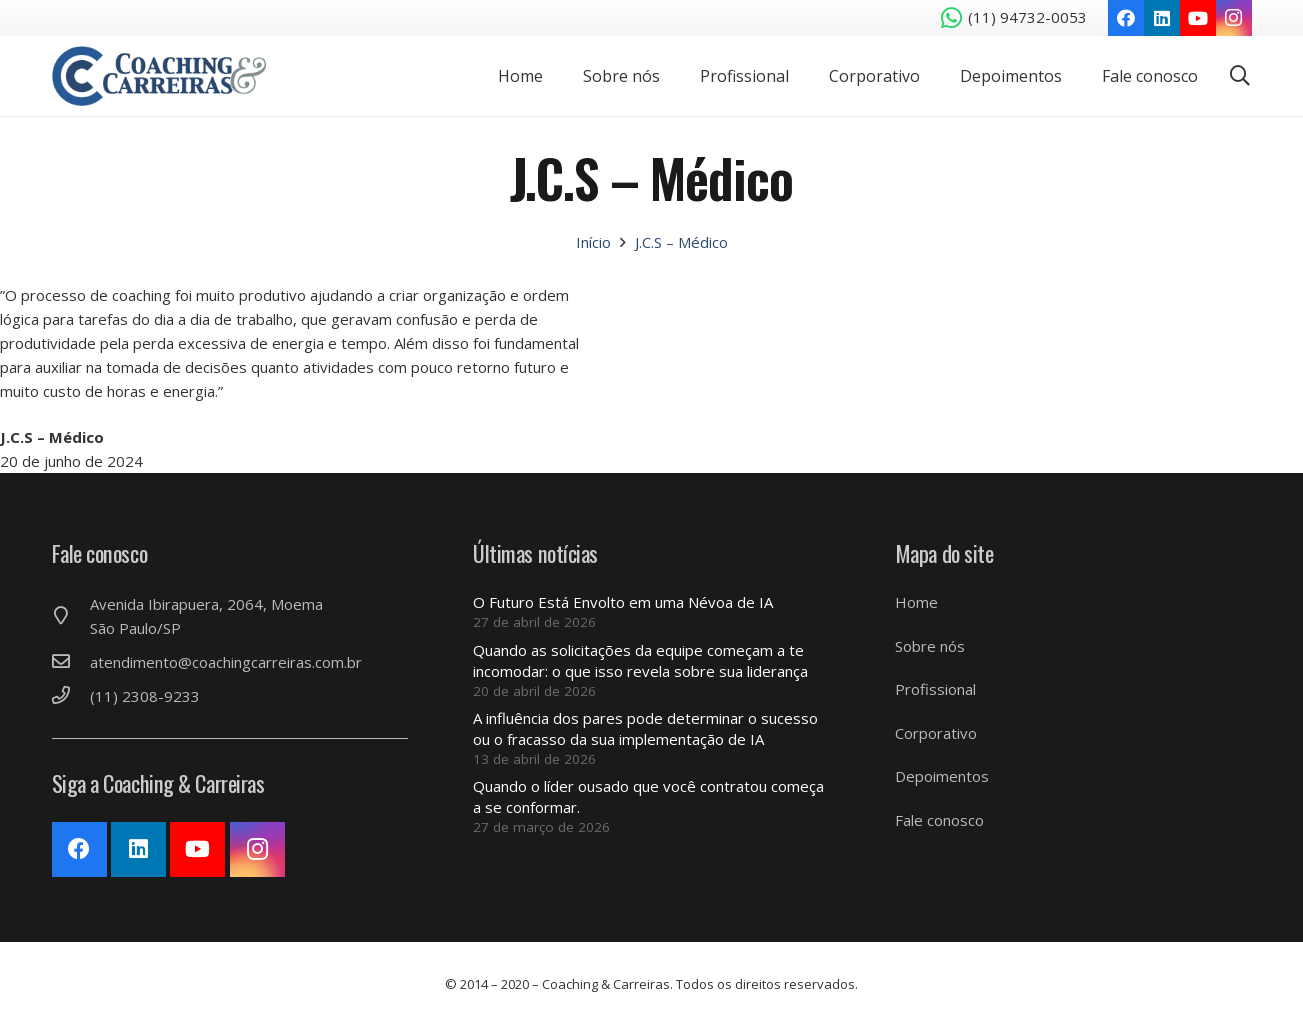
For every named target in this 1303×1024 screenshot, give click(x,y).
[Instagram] (1234, 18)
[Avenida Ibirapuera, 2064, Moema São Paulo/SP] (71, 616)
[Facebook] (1126, 18)
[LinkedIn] (1162, 18)
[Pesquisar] (1240, 76)
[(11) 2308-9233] (71, 696)
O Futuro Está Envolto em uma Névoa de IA (623, 602)
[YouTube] (1198, 18)
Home (916, 602)
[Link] (159, 76)
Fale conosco (939, 820)
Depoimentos (942, 776)
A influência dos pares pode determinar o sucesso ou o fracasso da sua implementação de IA (645, 728)
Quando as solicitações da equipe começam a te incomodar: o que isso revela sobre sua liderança (640, 660)
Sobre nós (930, 646)
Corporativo (936, 733)
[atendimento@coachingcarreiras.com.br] (71, 662)
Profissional (935, 689)
